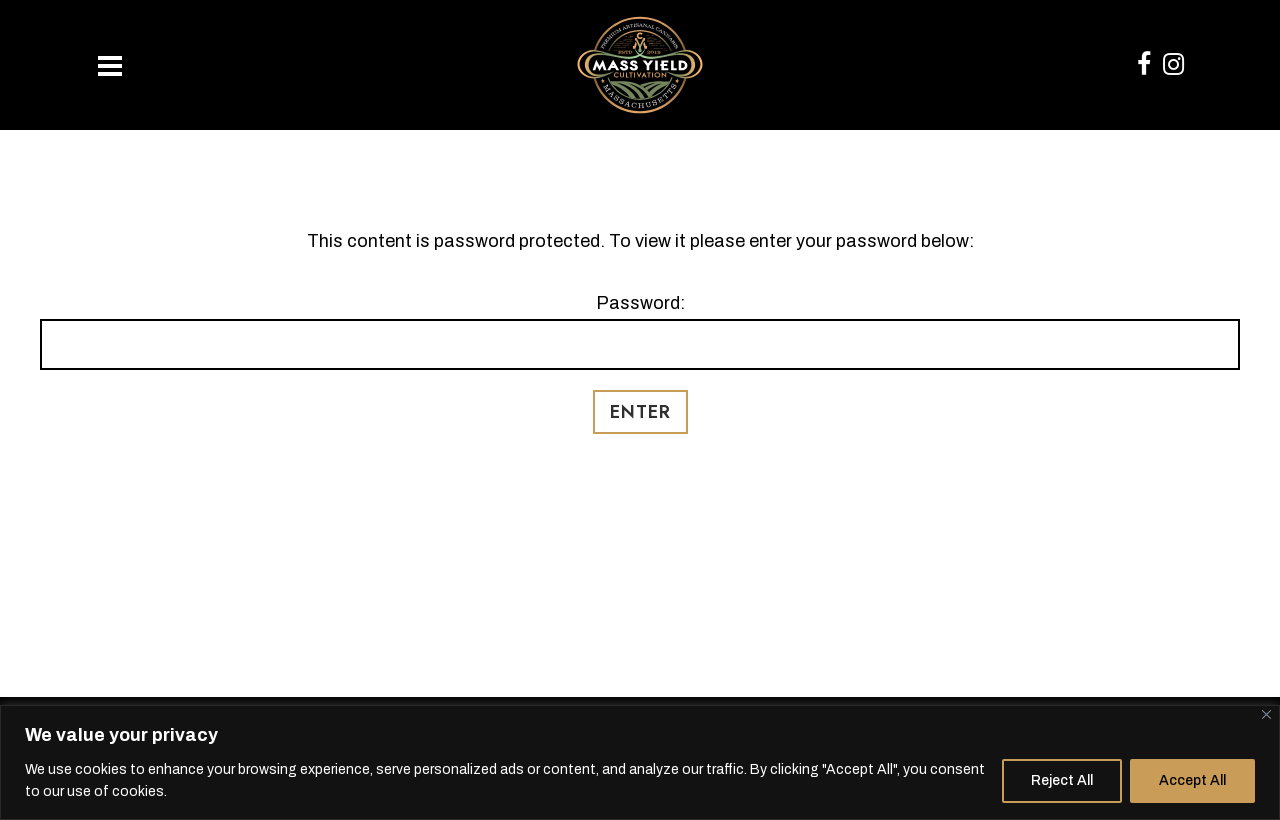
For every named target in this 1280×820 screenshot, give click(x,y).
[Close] (1266, 714)
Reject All (1062, 780)
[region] (640, 762)
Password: (640, 331)
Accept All (1192, 780)
